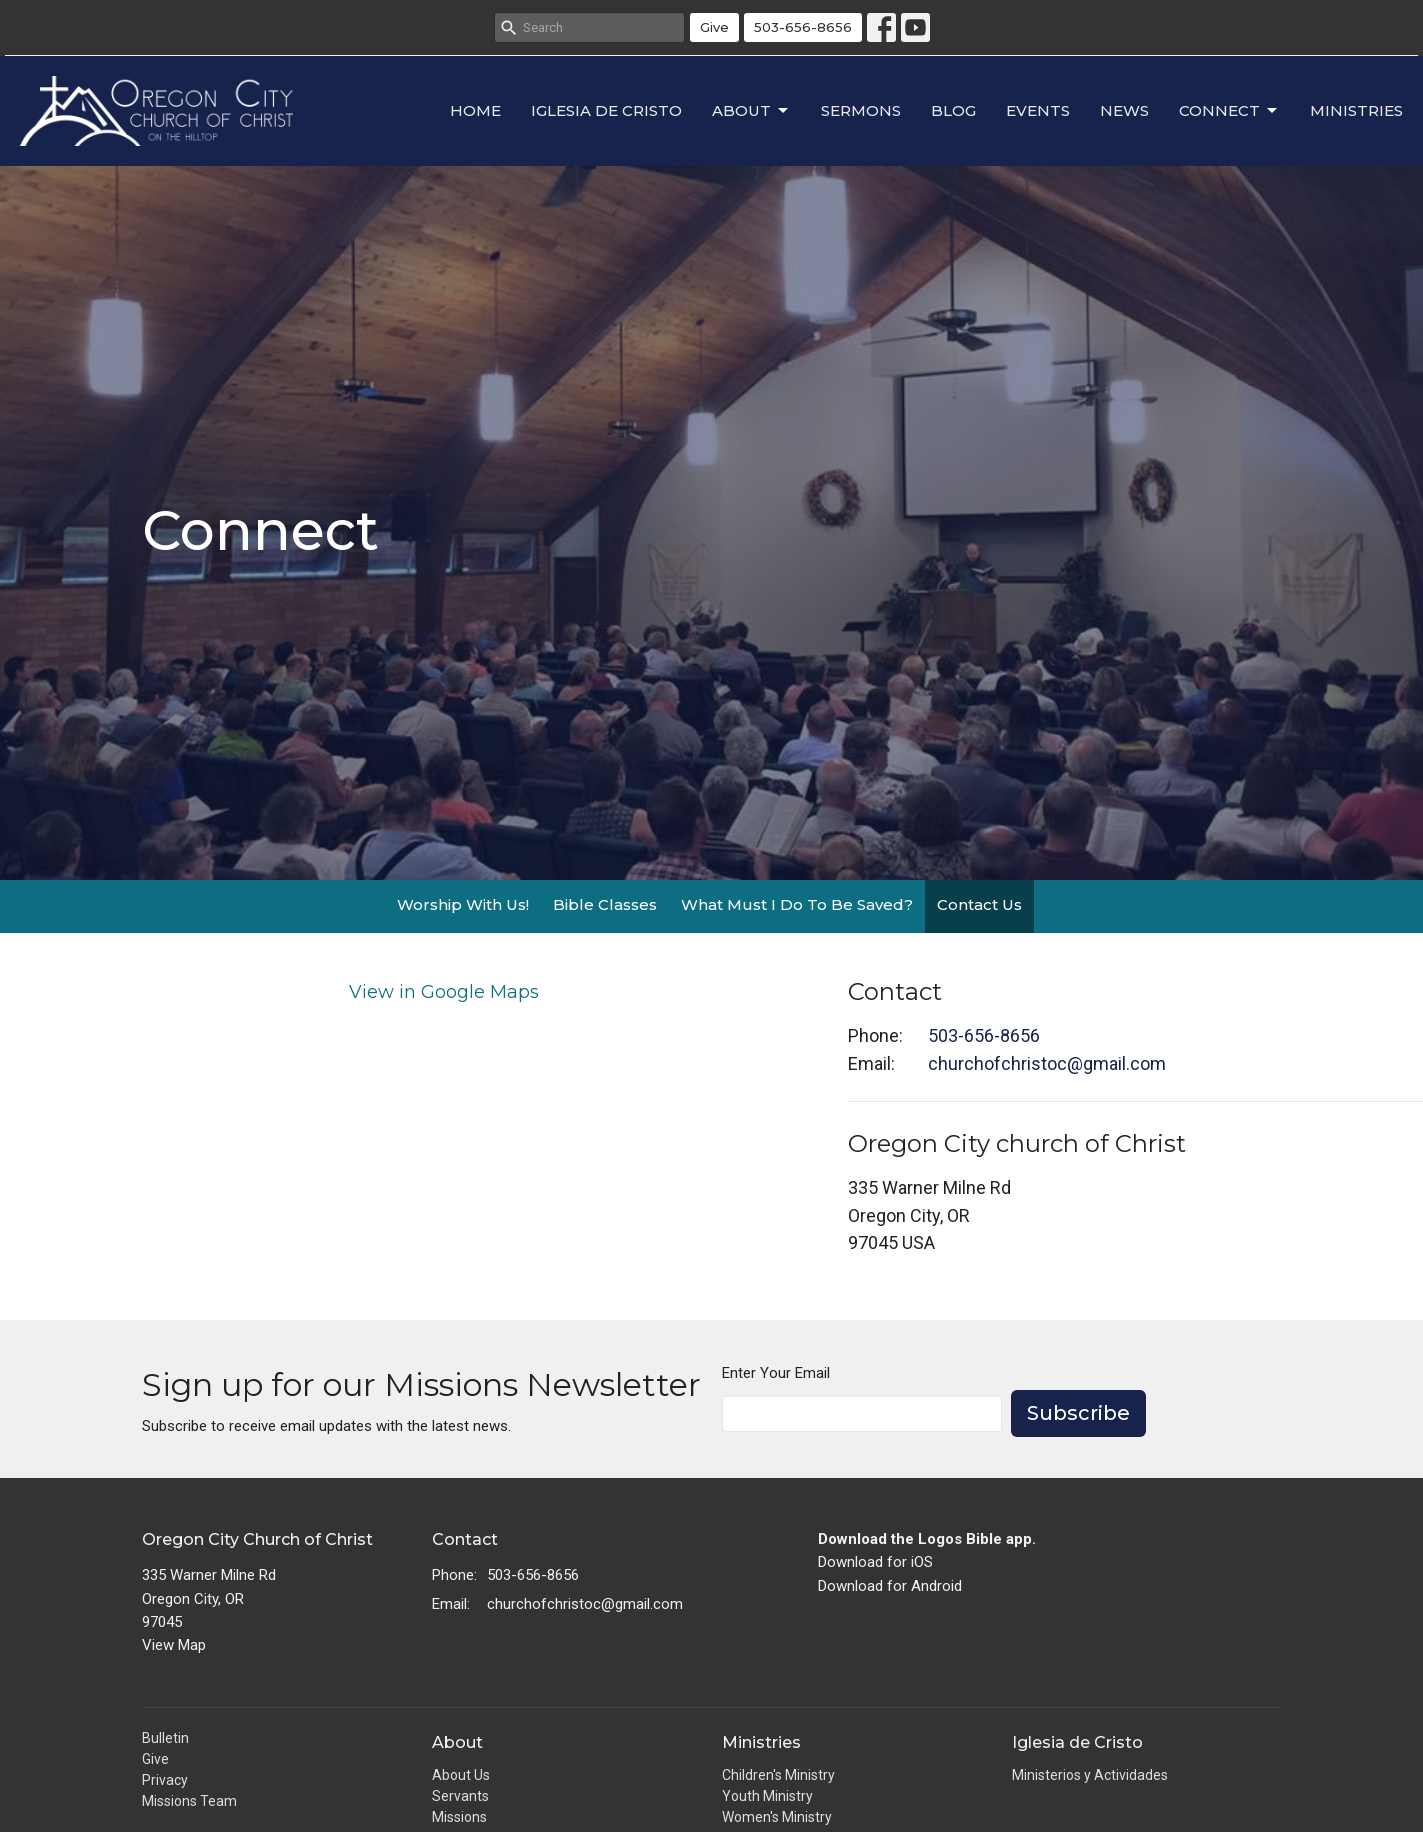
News (1124, 110)
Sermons (861, 110)
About (751, 111)
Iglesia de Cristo (606, 110)
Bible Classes (605, 904)
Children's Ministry (778, 1775)
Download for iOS (875, 1562)
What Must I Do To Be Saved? (797, 904)
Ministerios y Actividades (1090, 1775)
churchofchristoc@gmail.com (1047, 1063)
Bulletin (165, 1738)
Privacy (165, 1780)
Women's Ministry (777, 1817)
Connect (1229, 111)
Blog (953, 110)
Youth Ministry (767, 1796)
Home (475, 110)
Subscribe (1078, 1413)
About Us (461, 1775)
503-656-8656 (803, 27)
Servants (460, 1796)
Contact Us (979, 904)
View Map (174, 1645)
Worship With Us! (463, 904)
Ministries (1356, 110)
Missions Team (189, 1801)
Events (1038, 110)
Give (714, 27)
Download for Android (890, 1586)
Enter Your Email (776, 1373)
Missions (459, 1817)
